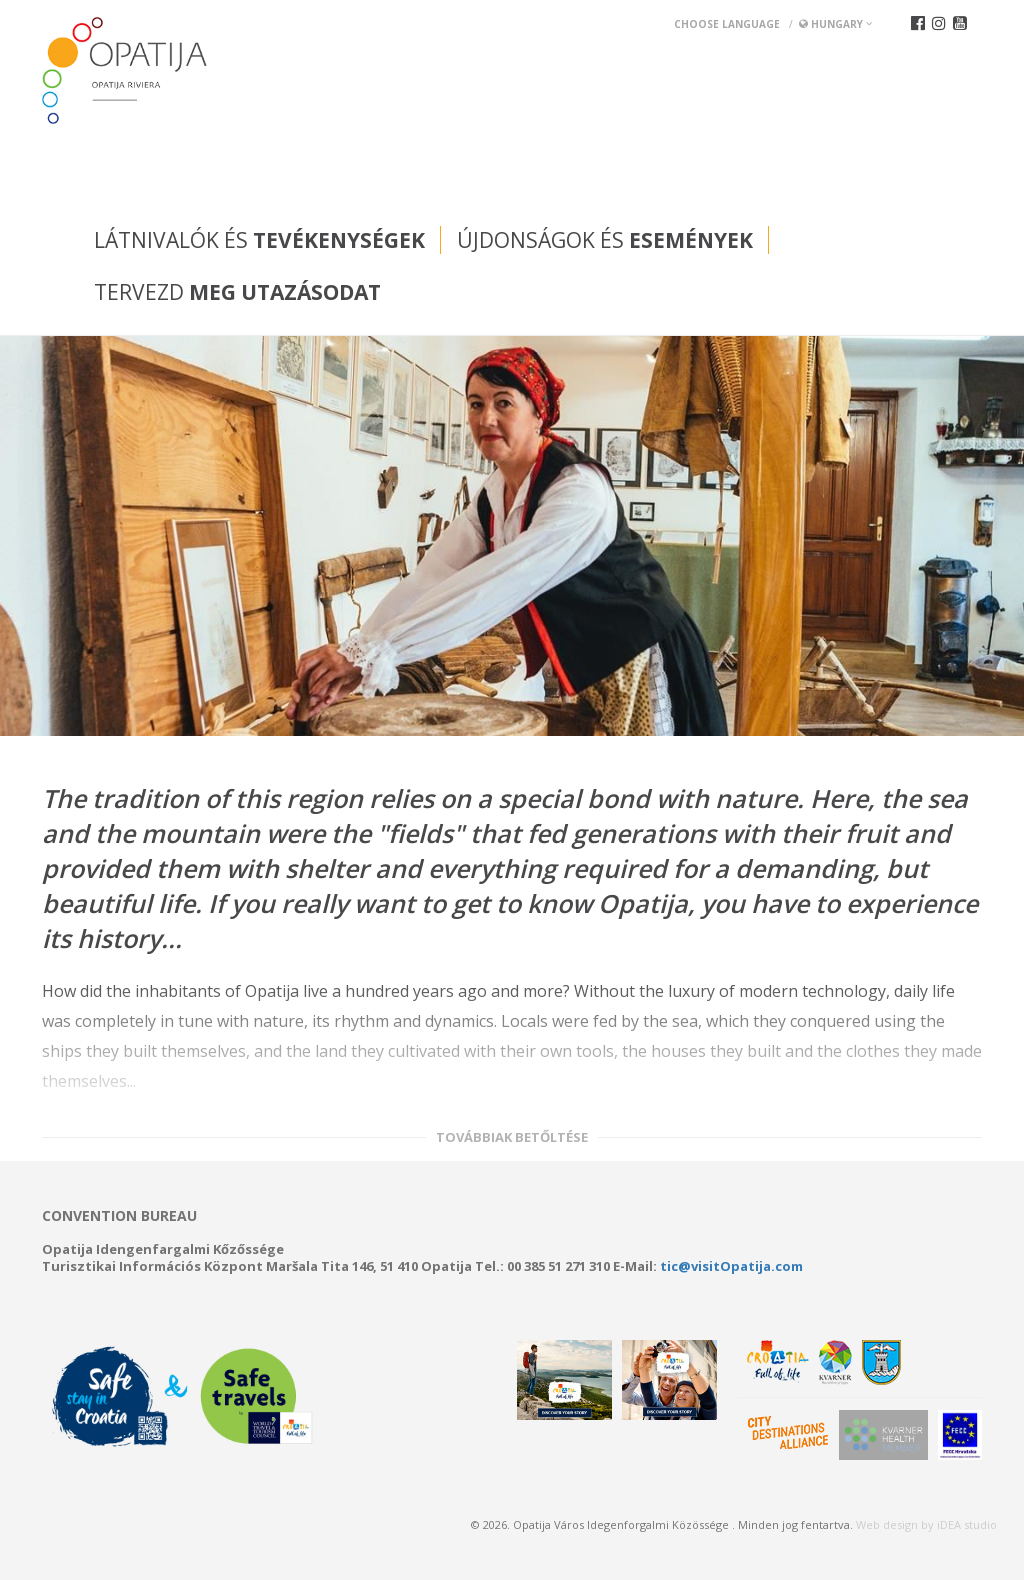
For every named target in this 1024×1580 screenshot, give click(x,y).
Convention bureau (119, 1216)
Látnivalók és (259, 240)
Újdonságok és (605, 240)
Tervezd (237, 292)
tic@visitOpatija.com (731, 1266)
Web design (887, 1524)
